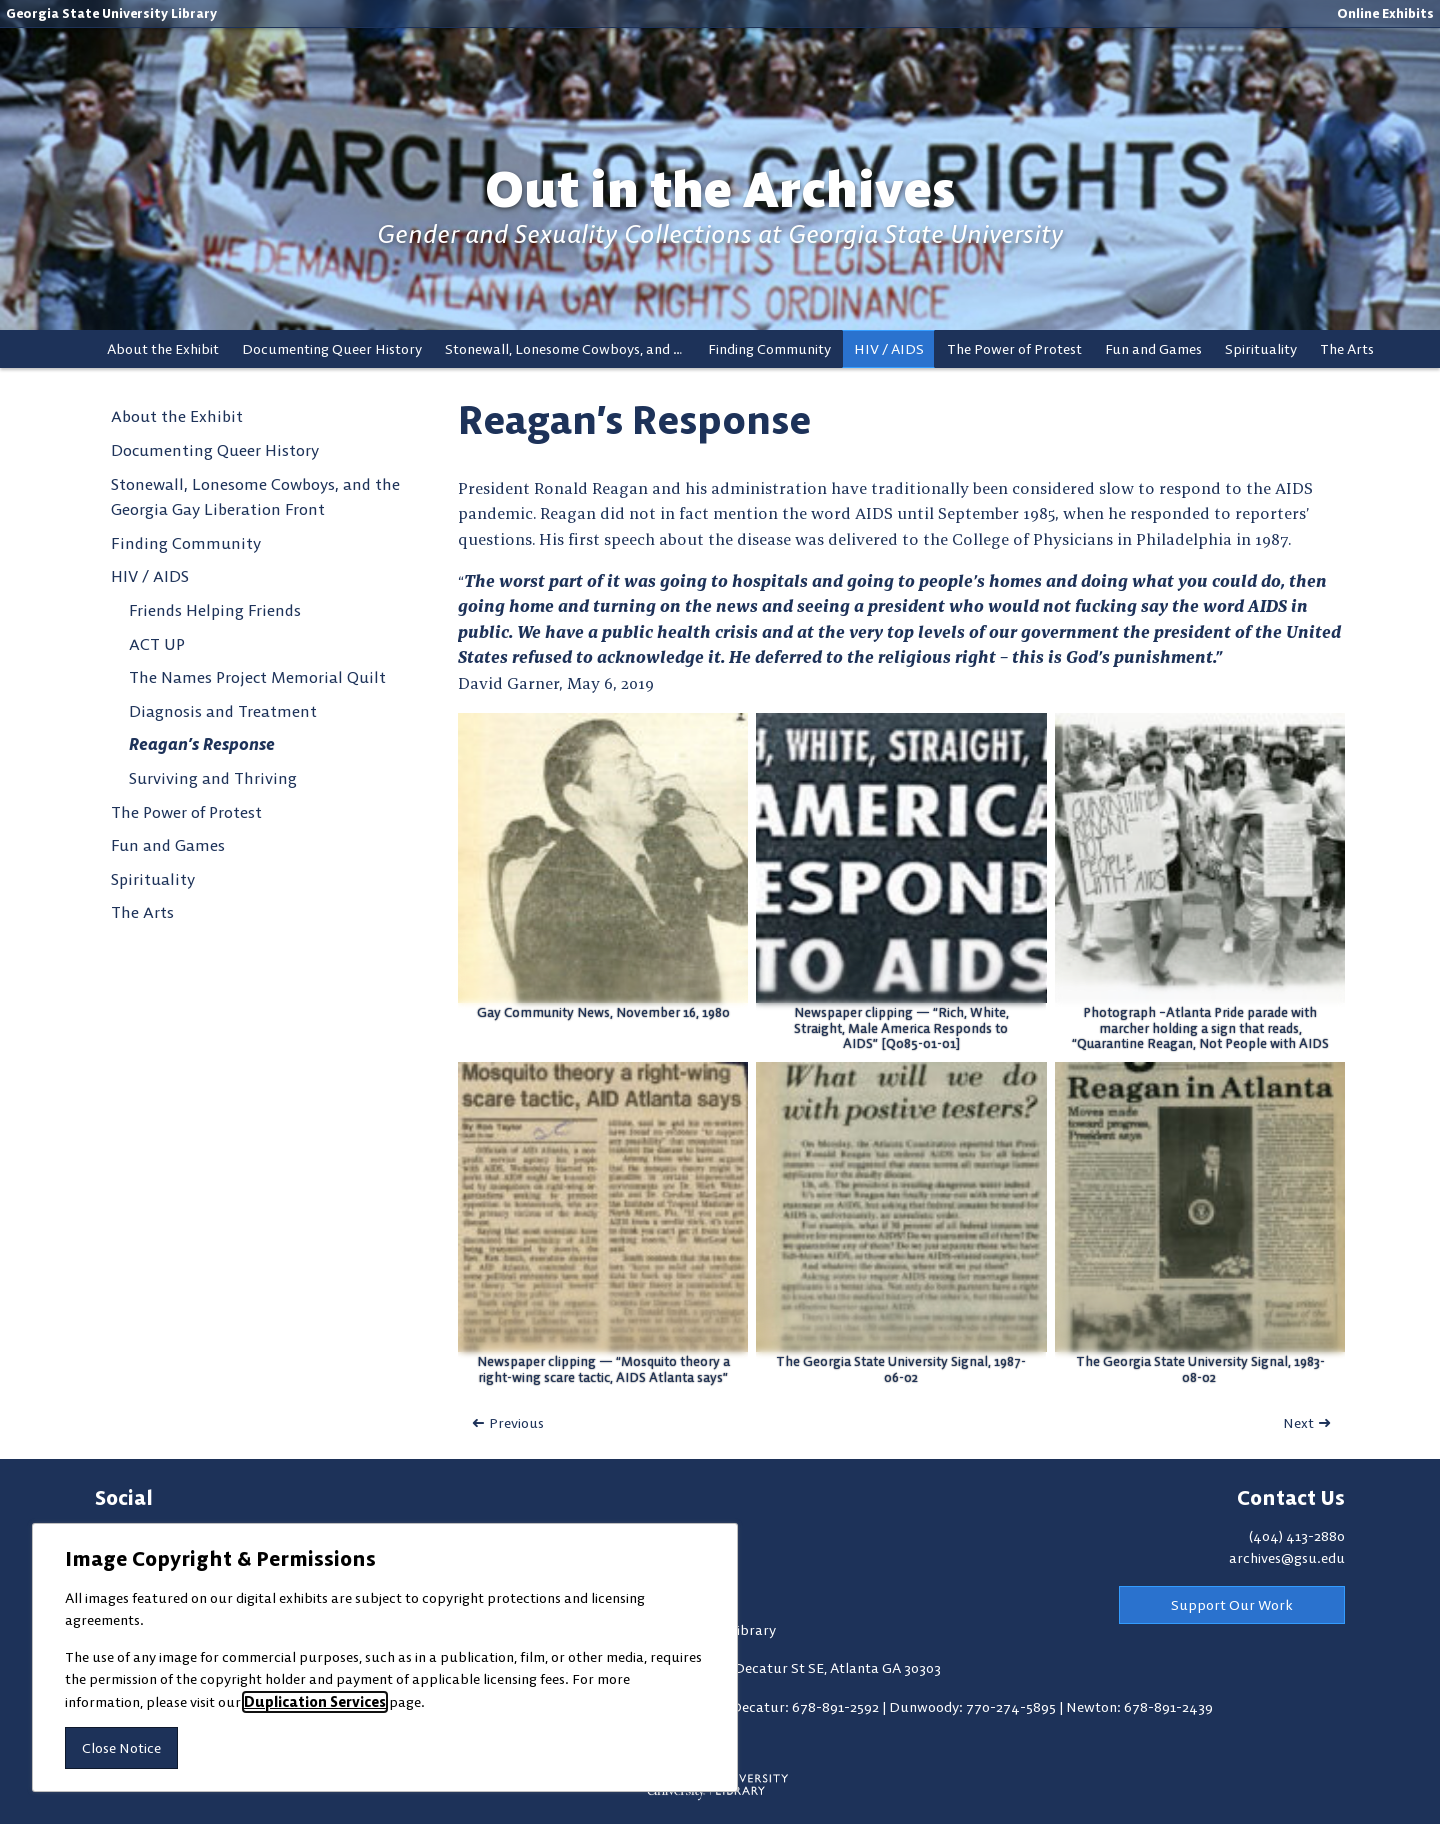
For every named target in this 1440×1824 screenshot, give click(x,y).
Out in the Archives (720, 189)
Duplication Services (315, 1702)
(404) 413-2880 (1297, 1536)
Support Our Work (1232, 1605)
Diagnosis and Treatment (223, 711)
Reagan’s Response (202, 744)
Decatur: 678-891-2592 (806, 1707)
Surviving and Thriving (213, 778)
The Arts (1347, 349)
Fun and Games (1153, 349)
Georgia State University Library (111, 13)
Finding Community (769, 349)
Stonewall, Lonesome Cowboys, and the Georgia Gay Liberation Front (571, 349)
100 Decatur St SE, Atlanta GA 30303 (825, 1668)
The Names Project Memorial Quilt (257, 677)
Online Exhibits (1385, 13)
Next (1298, 1423)
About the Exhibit (163, 349)
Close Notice (121, 1748)
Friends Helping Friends (215, 610)
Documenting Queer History (332, 349)
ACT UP (157, 644)
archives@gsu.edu (1287, 1558)
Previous (516, 1423)
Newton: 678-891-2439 (1139, 1707)
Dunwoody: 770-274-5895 (974, 1707)
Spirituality (1261, 349)
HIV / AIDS (889, 349)
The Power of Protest (1014, 349)
